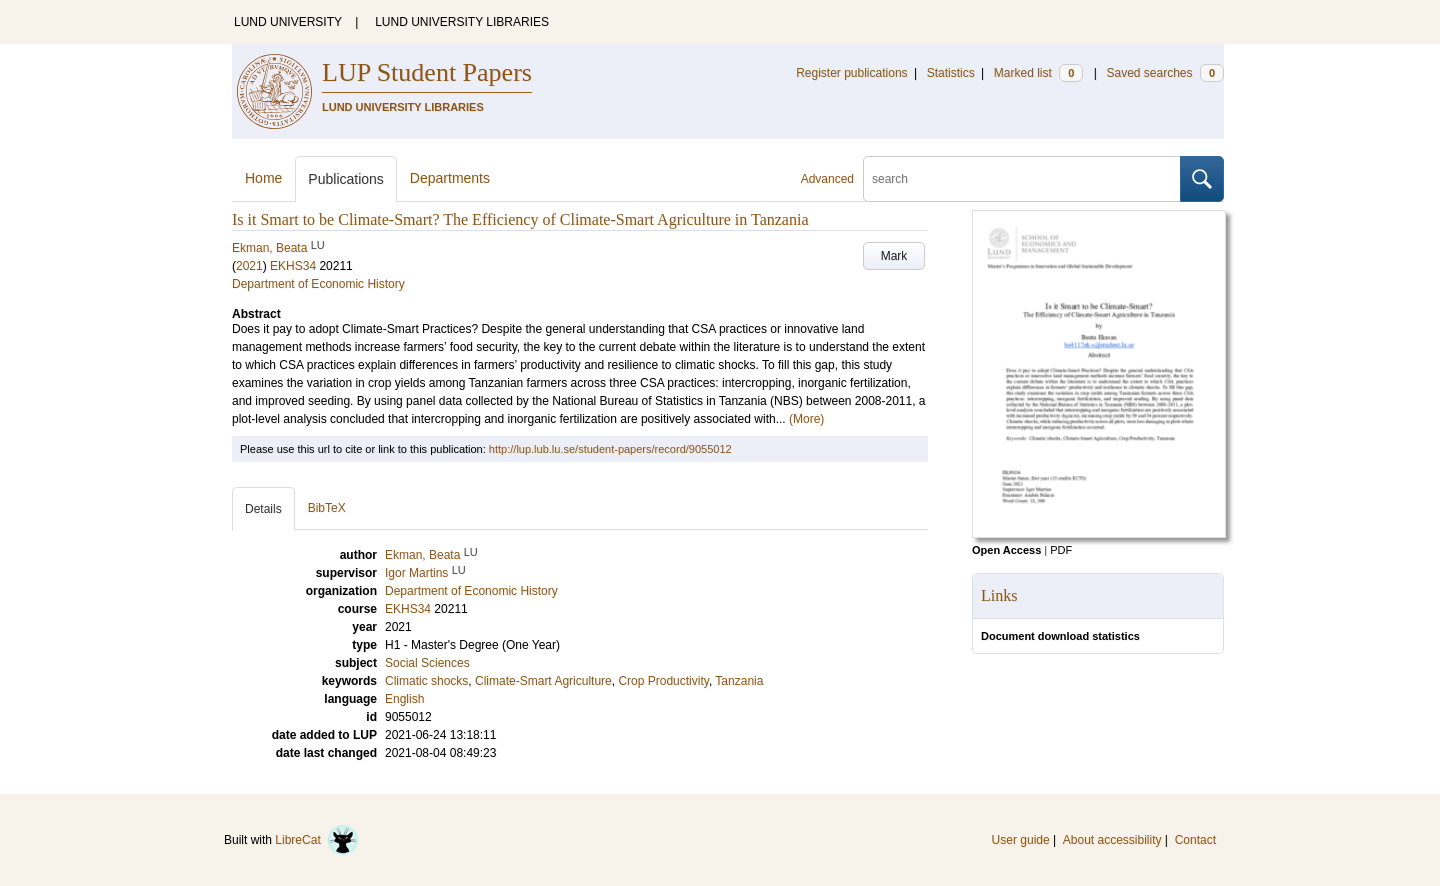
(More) (806, 419)
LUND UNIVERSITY (288, 22)
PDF (1061, 550)
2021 (249, 266)
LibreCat (317, 840)
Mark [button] (894, 256)
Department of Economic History (318, 284)
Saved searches (1165, 73)
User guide (1021, 840)
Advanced (827, 179)
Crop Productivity (663, 681)
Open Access (1006, 550)
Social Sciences (427, 663)
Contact (1195, 840)
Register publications (851, 73)
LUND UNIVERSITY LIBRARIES (462, 22)
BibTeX (327, 508)
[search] (1022, 179)
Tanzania (739, 681)
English (404, 699)
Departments (450, 178)
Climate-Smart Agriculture (543, 681)
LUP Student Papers (427, 72)
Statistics (951, 73)
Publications (346, 179)
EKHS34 (293, 266)
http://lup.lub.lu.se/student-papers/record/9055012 (610, 449)
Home (263, 178)
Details (263, 509)
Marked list (1038, 73)
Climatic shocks (426, 681)
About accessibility (1112, 840)
